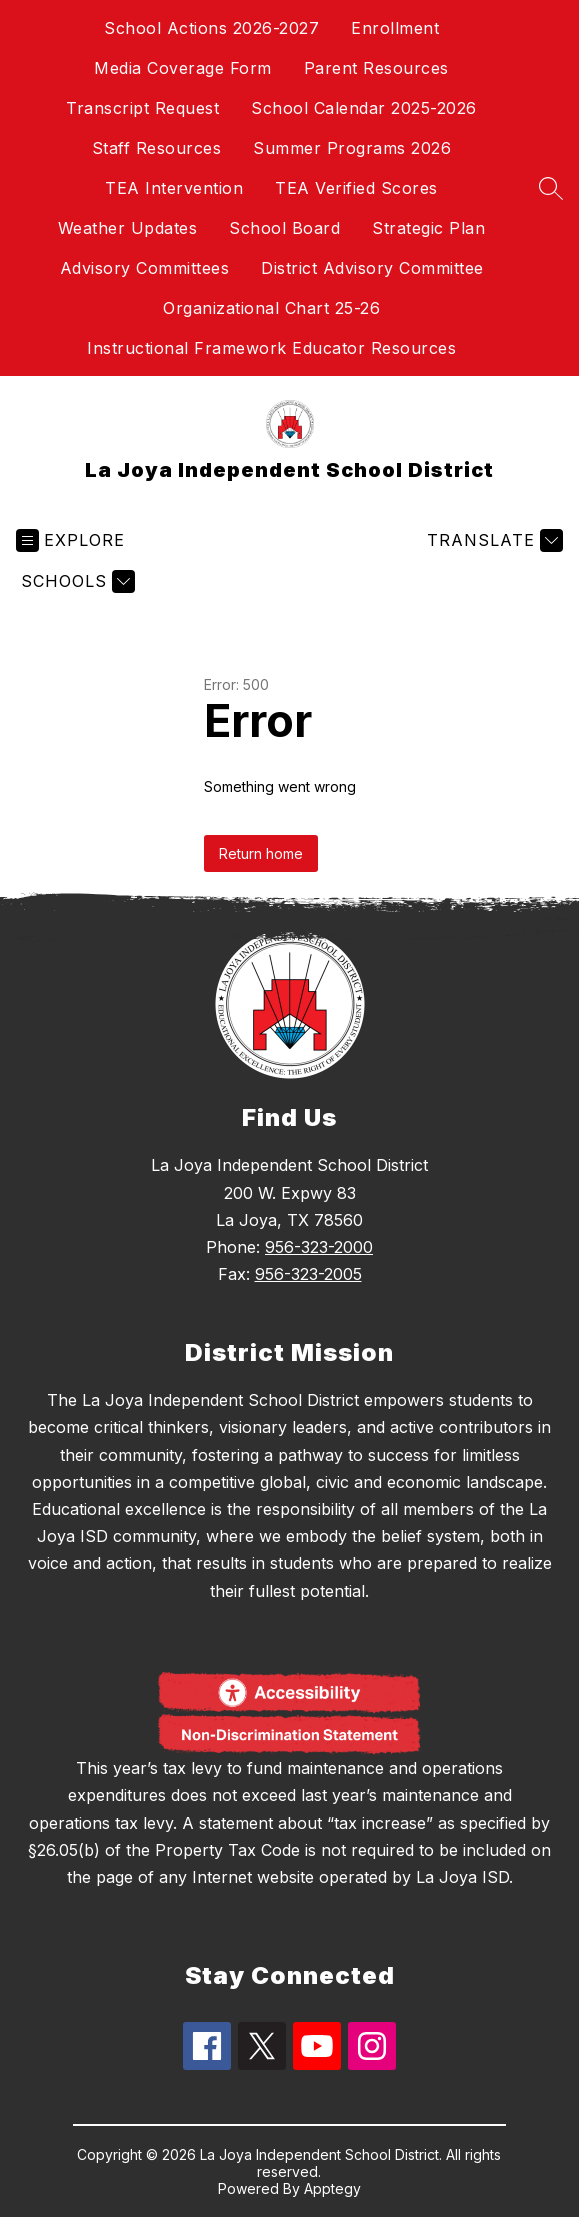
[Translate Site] (492, 540)
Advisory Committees (145, 268)
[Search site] (551, 188)
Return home (261, 853)
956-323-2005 (308, 1274)
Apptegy (332, 2188)
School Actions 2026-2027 (211, 28)
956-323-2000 (319, 1247)
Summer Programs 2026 (352, 148)
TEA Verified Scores (356, 188)
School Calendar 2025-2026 (364, 108)
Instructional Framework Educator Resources (271, 348)
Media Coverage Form (183, 68)
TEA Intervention (174, 188)
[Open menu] (70, 540)
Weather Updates (128, 228)
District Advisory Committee (372, 268)
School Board (284, 228)
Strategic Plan (428, 228)
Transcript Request (142, 108)
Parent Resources (376, 68)
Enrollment (395, 28)
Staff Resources (157, 148)
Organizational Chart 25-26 (271, 308)
